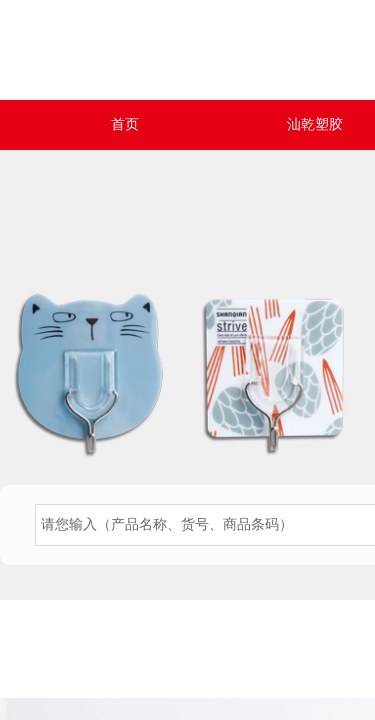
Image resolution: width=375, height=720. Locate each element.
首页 (125, 124)
